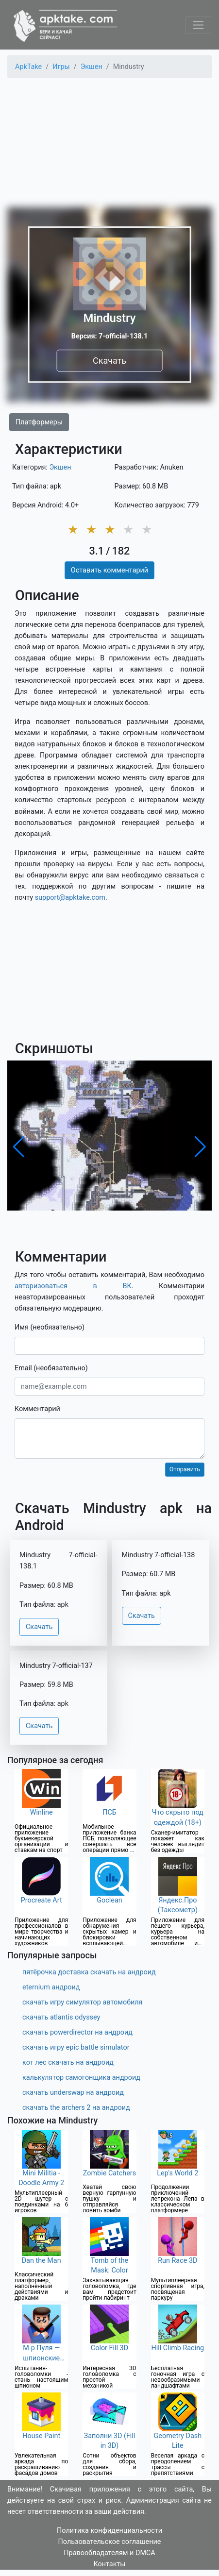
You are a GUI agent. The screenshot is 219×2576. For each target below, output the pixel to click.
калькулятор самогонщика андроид (81, 2077)
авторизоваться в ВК (73, 1286)
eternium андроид (51, 1987)
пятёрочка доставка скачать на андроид (89, 1972)
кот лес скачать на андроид (68, 2062)
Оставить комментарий (109, 570)
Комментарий (37, 1409)
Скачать (109, 360)
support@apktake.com (70, 897)
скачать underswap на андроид (73, 2092)
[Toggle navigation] (198, 25)
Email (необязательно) (51, 1368)
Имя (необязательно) (49, 1327)
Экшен (60, 467)
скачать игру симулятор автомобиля (82, 2002)
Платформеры (39, 422)
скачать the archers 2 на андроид (76, 2108)
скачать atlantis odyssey (61, 2017)
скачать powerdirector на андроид (77, 2032)
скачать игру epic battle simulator (76, 2047)
